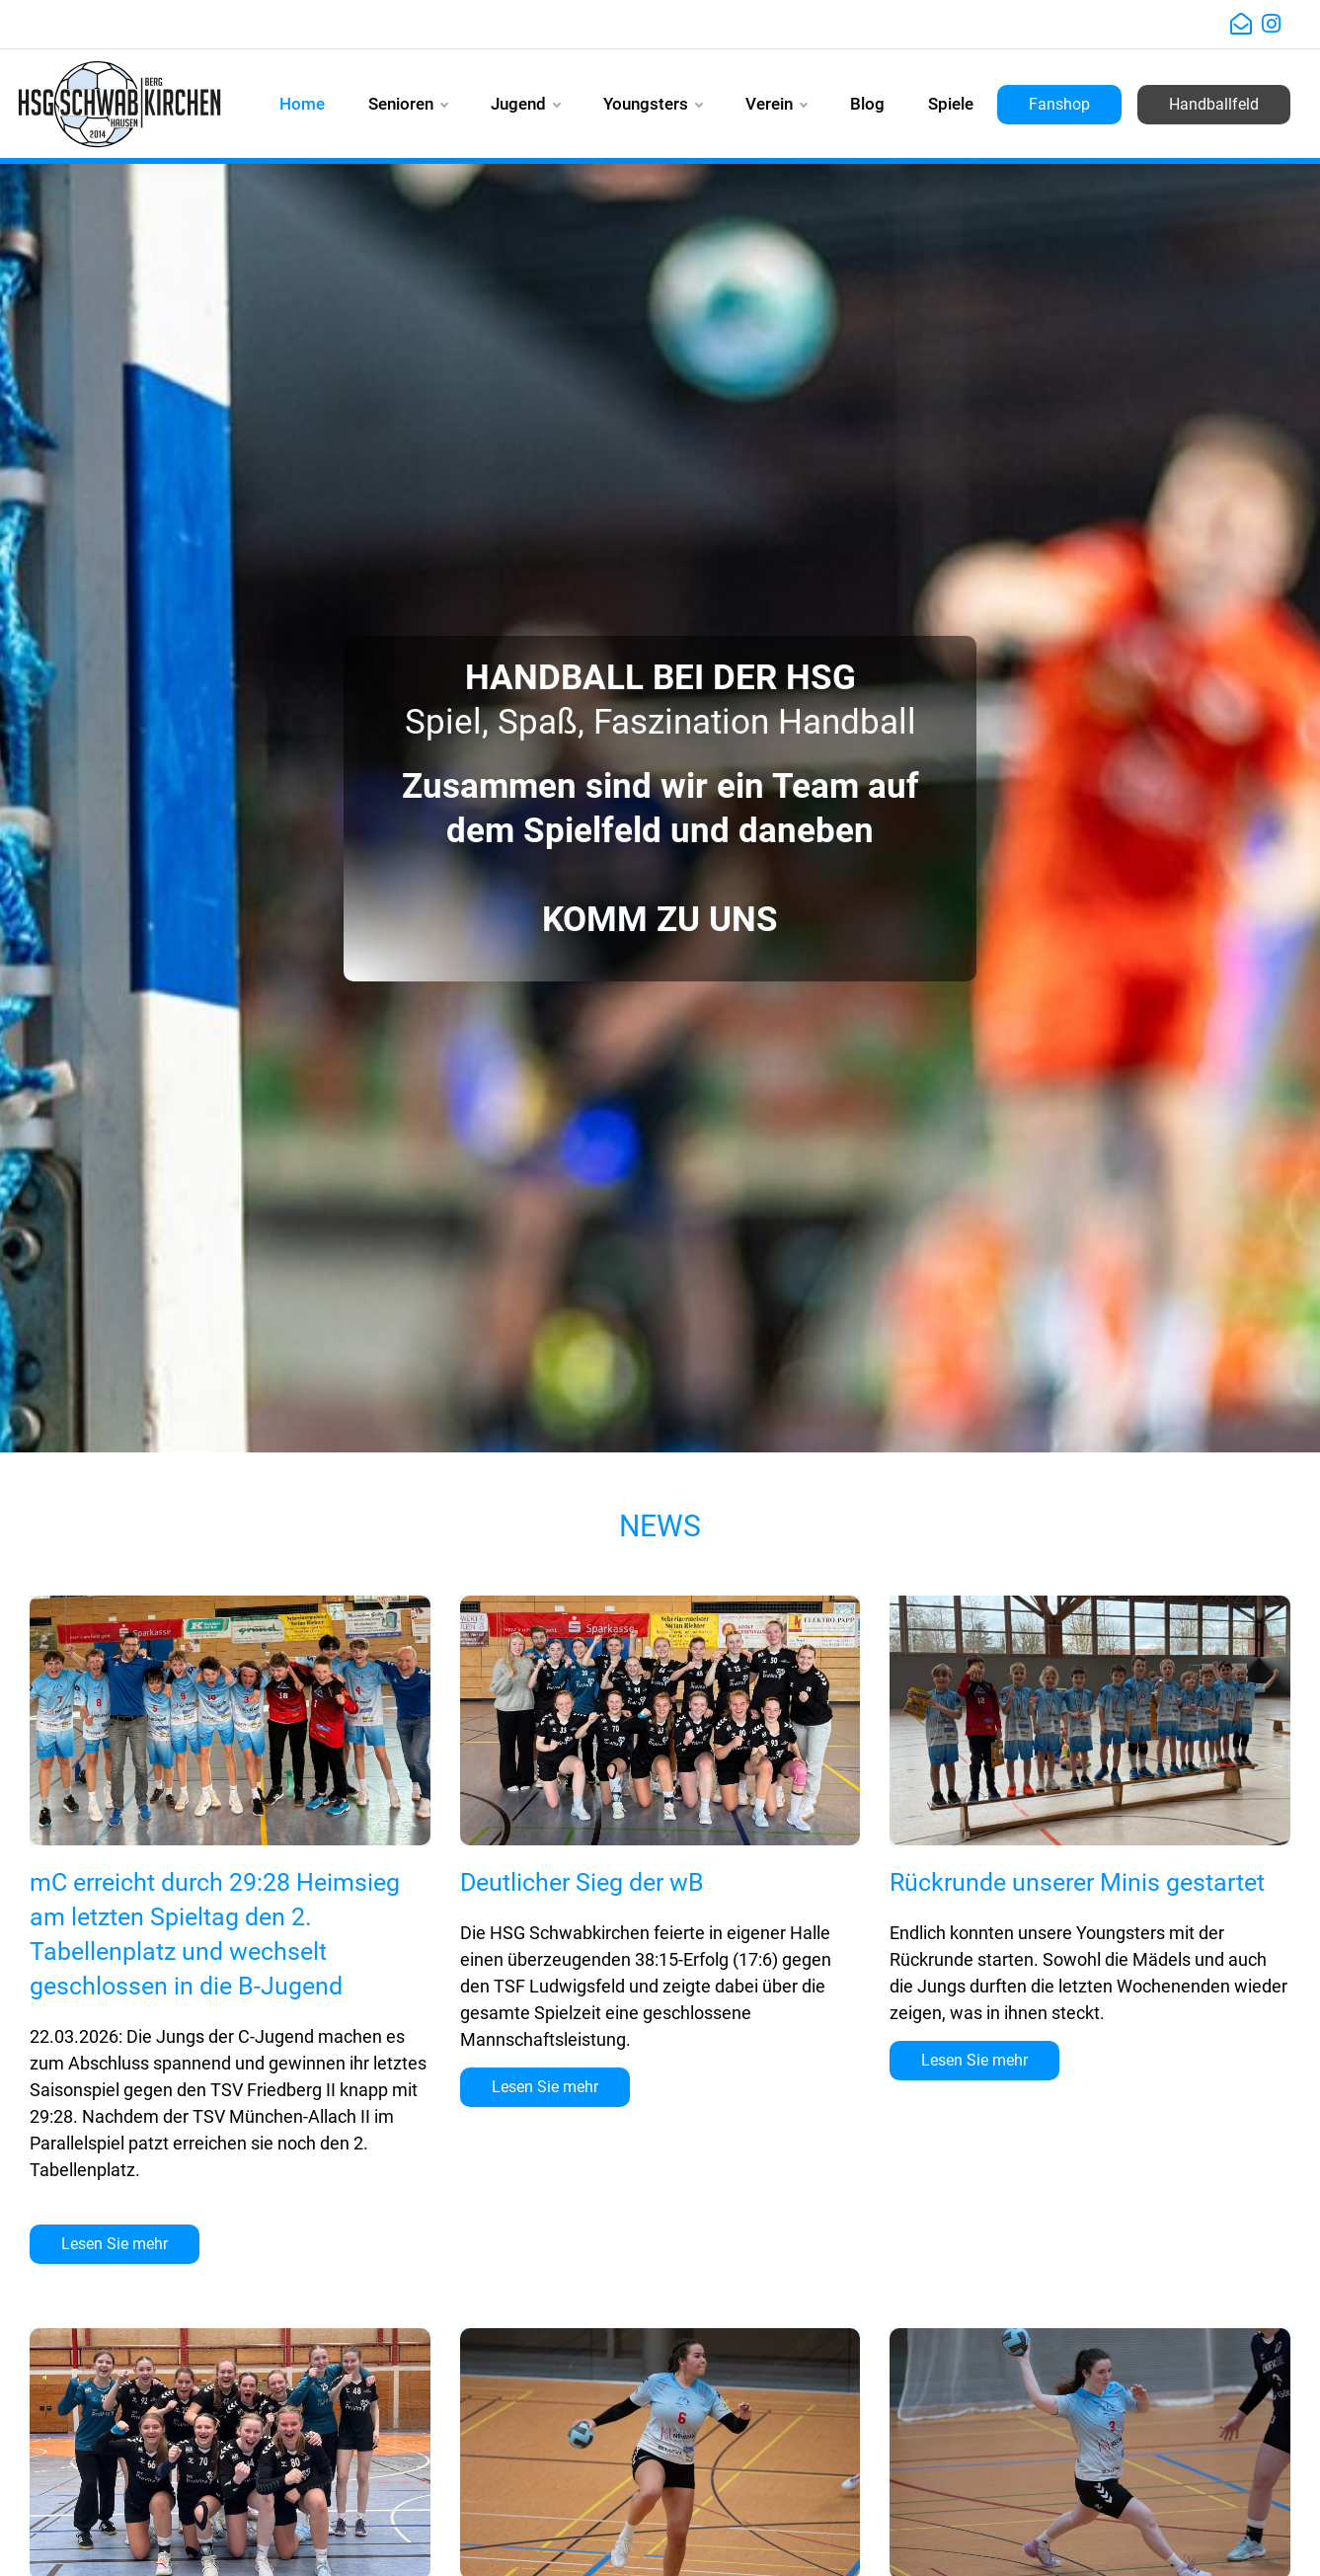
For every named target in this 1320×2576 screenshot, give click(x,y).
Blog (867, 104)
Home (302, 104)
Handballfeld (1214, 104)
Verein (776, 103)
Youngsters (652, 103)
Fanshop (1059, 104)
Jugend (525, 103)
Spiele (950, 104)
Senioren (407, 103)
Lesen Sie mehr (114, 2243)
